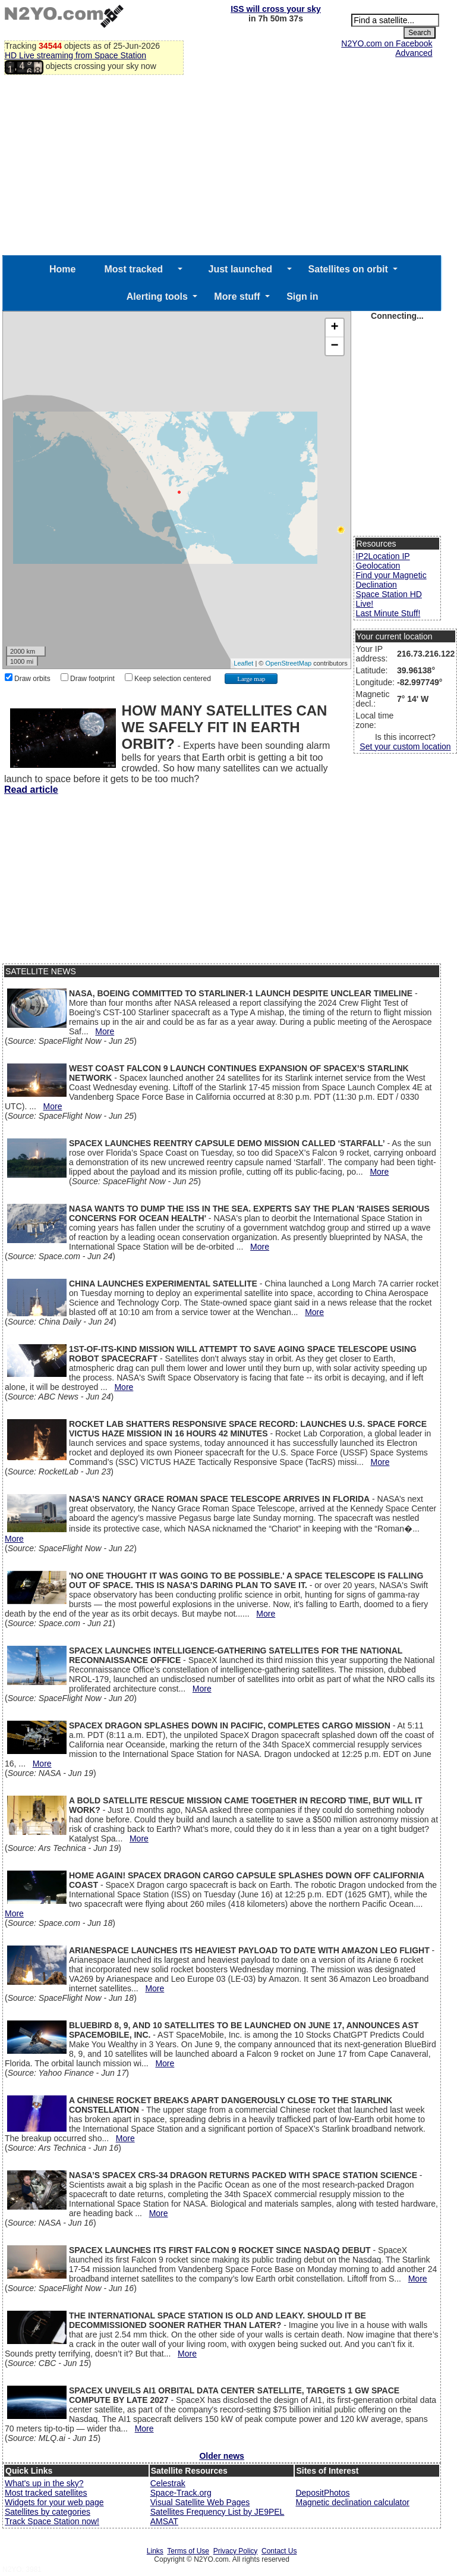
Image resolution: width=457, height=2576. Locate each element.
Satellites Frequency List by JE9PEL (217, 2512)
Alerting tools (157, 296)
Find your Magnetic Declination (391, 579)
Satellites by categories (47, 2512)
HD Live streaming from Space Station (75, 55)
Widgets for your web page (54, 2502)
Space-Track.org (181, 2492)
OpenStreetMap (288, 663)
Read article (31, 790)
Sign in (302, 296)
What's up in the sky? (44, 2483)
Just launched (241, 269)
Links (155, 2551)
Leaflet (243, 663)
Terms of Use (188, 2551)
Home (62, 269)
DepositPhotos (322, 2492)
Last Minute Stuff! (388, 613)
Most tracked (133, 269)
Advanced (413, 53)
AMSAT (164, 2521)
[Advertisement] (222, 166)
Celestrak (167, 2483)
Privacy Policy (235, 2551)
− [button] (335, 346)
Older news (221, 2456)
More (104, 1031)
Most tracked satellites (46, 2492)
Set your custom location (405, 746)
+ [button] (335, 328)
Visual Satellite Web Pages (200, 2502)
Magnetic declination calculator (352, 2502)
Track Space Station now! (52, 2521)
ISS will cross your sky (276, 9)
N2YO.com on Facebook (386, 43)
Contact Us (279, 2551)
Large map (251, 678)
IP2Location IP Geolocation (383, 560)
